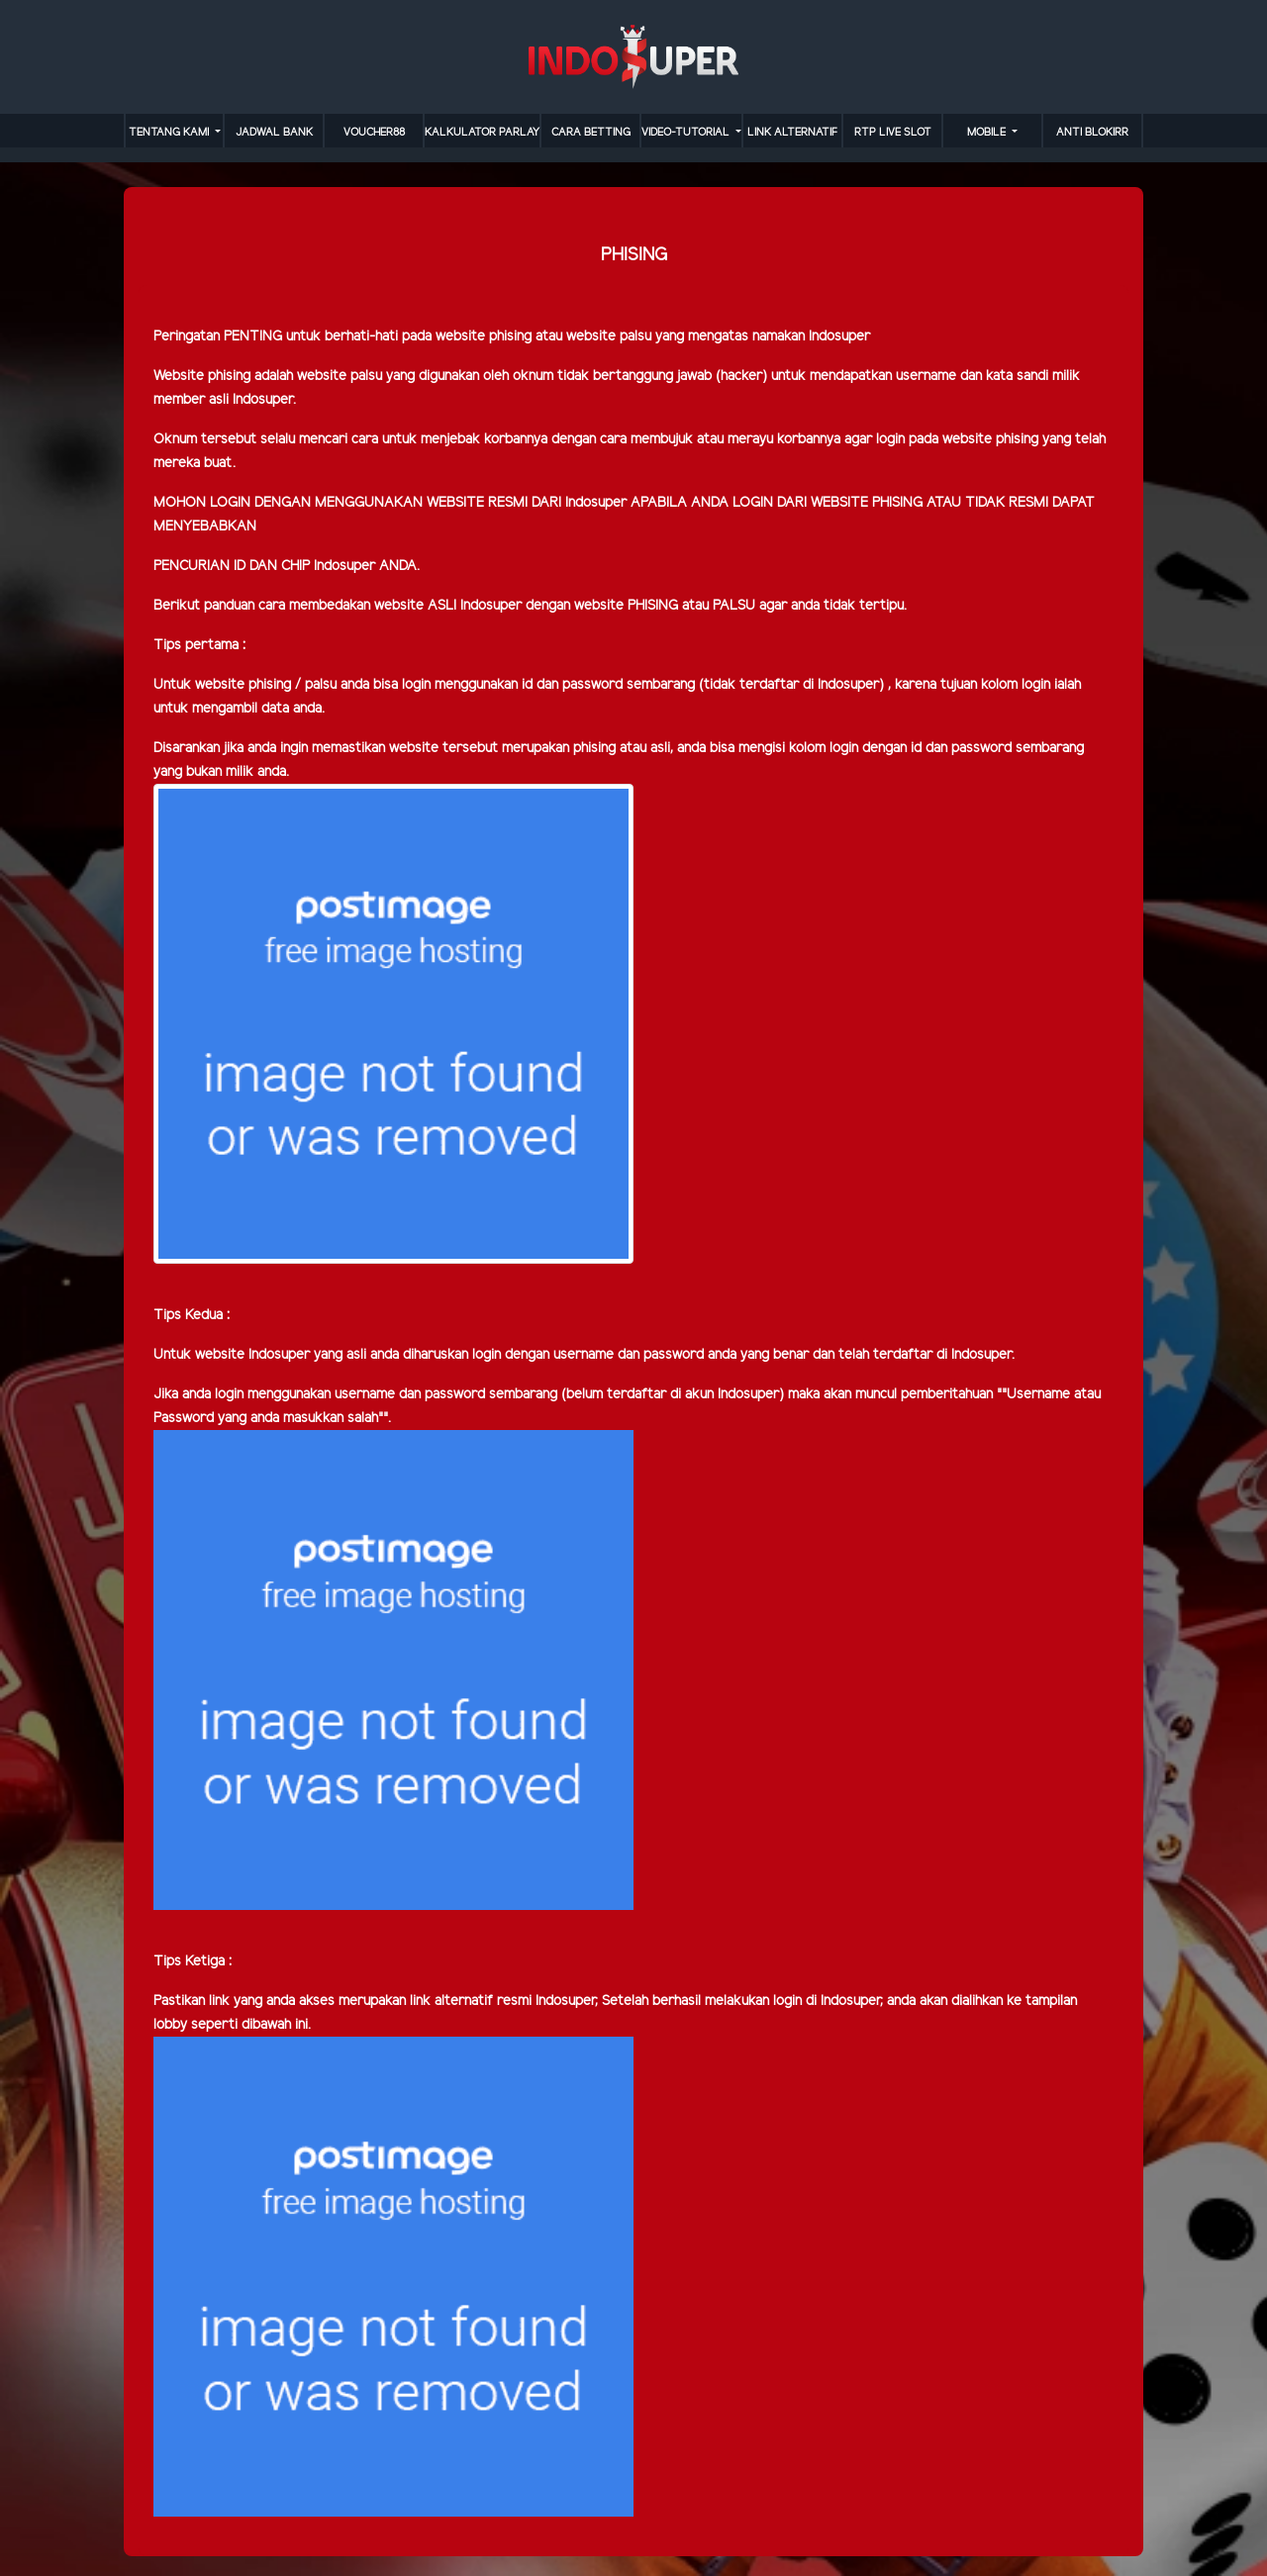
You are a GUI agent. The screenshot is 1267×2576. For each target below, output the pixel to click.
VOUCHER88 (374, 133)
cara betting (591, 133)
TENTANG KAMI (170, 133)
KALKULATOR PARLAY (482, 133)
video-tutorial (686, 133)
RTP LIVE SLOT (892, 133)
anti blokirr (1092, 133)
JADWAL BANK (274, 133)
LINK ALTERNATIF (792, 133)
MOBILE (988, 133)
